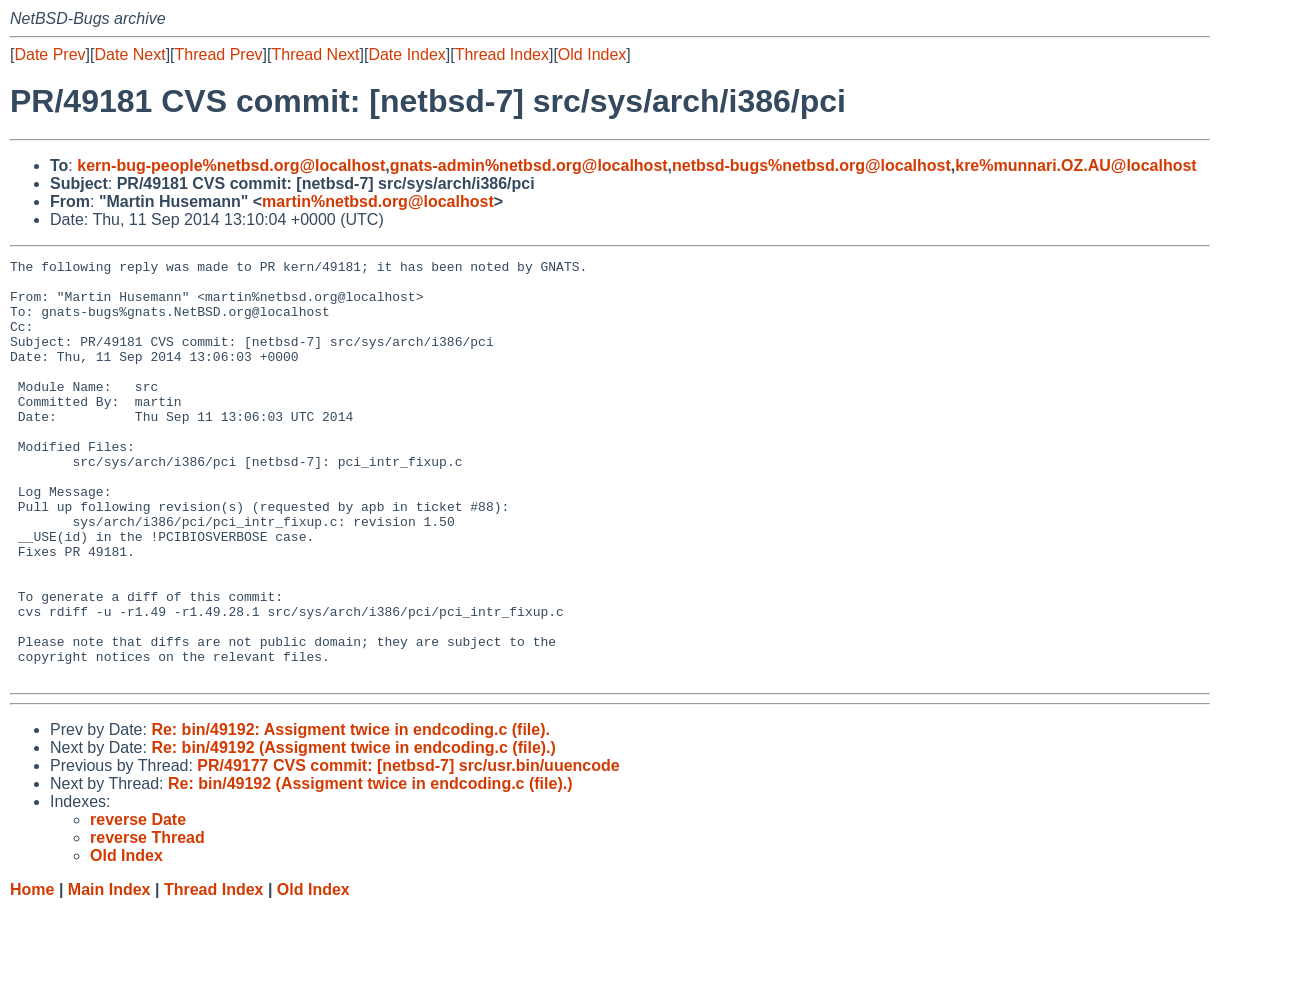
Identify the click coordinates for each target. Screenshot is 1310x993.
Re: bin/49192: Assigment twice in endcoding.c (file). (350, 813)
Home (32, 973)
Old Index (592, 54)
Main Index (109, 973)
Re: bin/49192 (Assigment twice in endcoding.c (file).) (353, 831)
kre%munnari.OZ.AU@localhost (1075, 165)
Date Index (406, 54)
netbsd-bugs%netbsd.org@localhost (811, 165)
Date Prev (49, 54)
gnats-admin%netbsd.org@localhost (529, 165)
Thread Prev (219, 54)
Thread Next (315, 54)
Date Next (129, 54)
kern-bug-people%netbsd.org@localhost (231, 165)
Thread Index (502, 54)
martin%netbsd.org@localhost (378, 201)
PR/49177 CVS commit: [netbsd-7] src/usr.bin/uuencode (408, 849)
